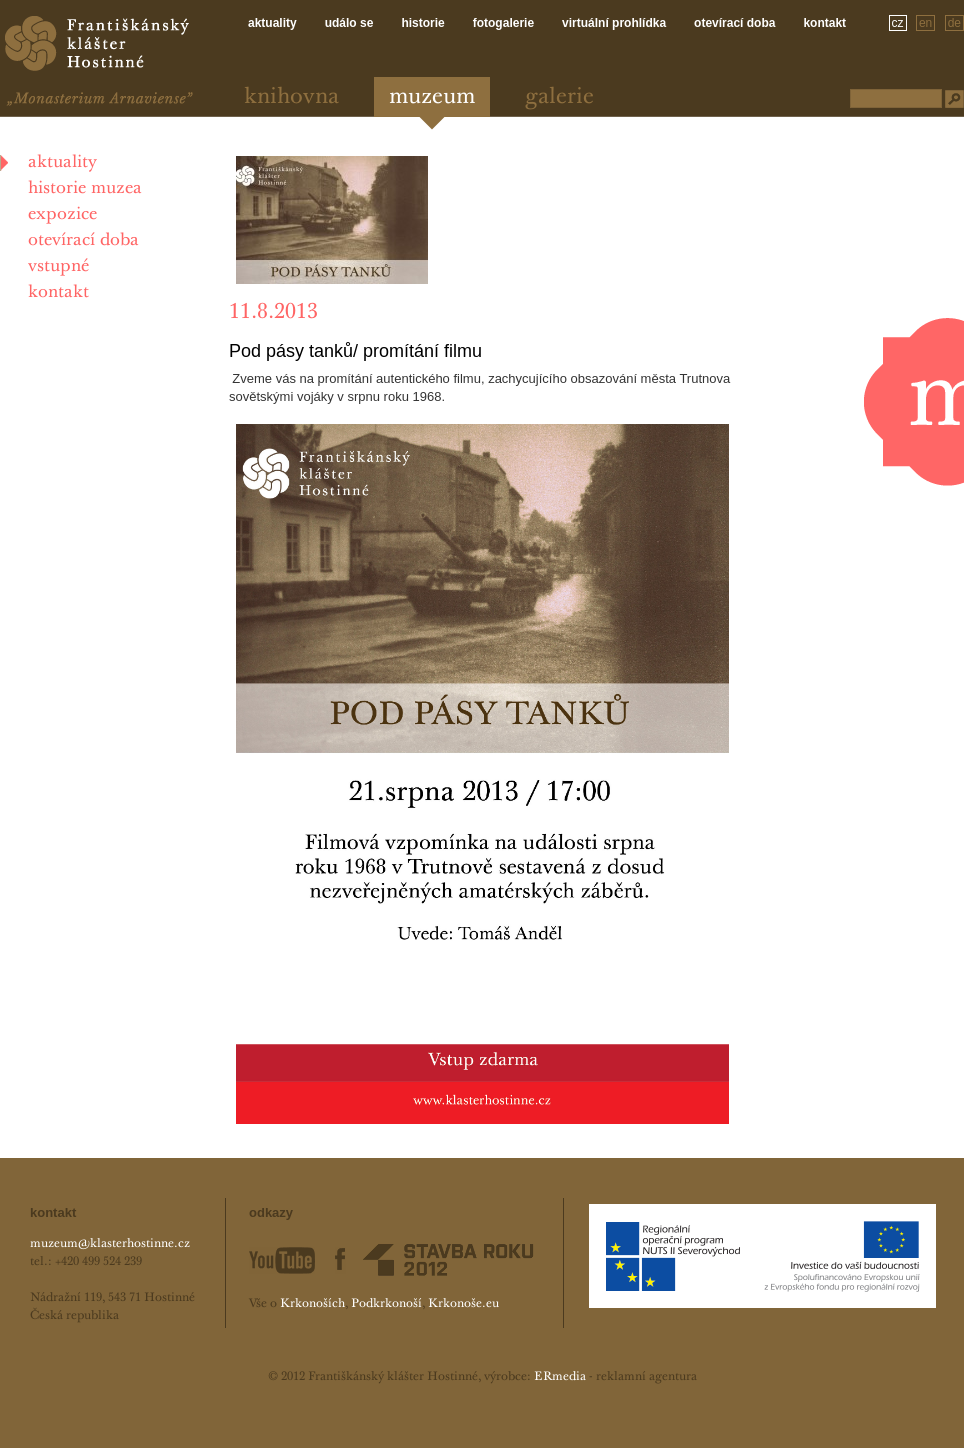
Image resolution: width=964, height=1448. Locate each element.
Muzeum (432, 97)
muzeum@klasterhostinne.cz (110, 1244)
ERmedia (560, 1377)
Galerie (559, 97)
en (925, 23)
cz (898, 23)
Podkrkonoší (386, 1304)
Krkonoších (312, 1304)
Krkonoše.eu (463, 1304)
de (954, 23)
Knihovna (291, 97)
